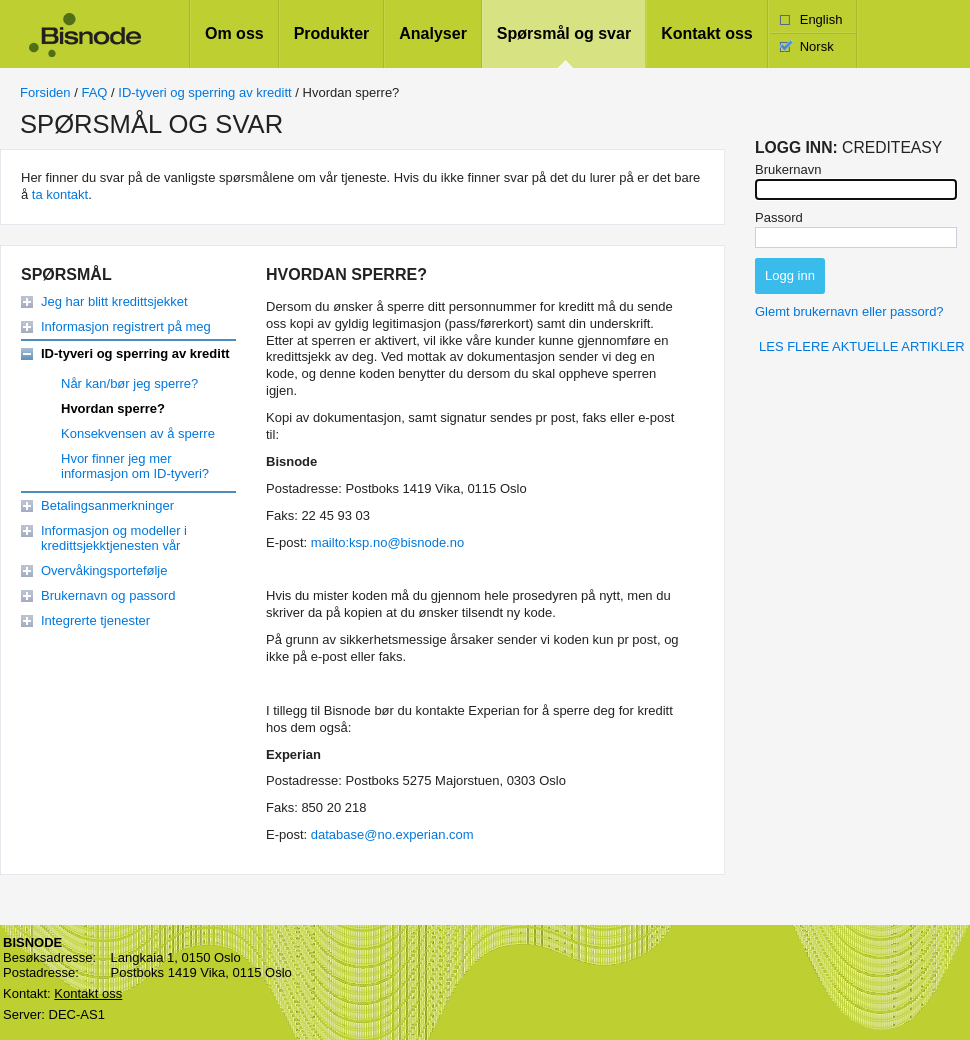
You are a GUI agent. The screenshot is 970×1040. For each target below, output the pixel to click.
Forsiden (45, 92)
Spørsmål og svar (564, 33)
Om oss (234, 33)
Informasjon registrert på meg (126, 326)
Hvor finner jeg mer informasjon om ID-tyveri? (135, 466)
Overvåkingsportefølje (104, 570)
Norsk (817, 46)
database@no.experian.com (392, 834)
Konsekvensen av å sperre (138, 433)
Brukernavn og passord (108, 595)
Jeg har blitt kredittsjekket (114, 301)
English (821, 19)
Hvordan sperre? (113, 408)
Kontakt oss (707, 33)
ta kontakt (60, 194)
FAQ (94, 92)
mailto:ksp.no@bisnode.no (387, 542)
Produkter (332, 33)
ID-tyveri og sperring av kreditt (204, 92)
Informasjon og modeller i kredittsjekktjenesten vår (114, 538)
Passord (779, 217)
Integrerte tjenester (95, 620)
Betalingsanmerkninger (107, 505)
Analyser (433, 33)
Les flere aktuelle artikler (862, 346)
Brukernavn (788, 169)
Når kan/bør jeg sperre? (129, 383)
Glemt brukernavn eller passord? (849, 311)
